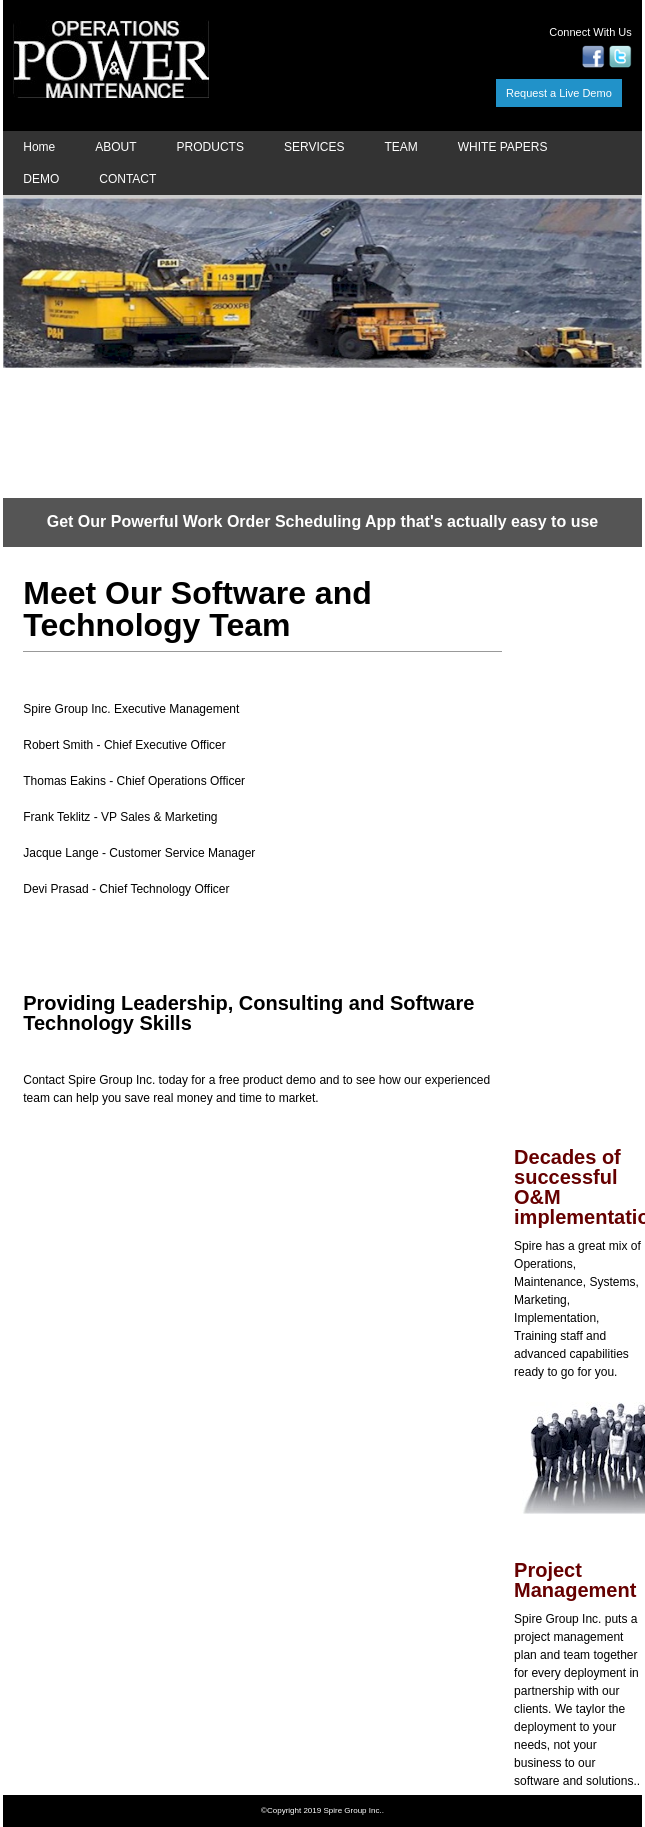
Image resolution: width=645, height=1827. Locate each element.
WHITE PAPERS (503, 147)
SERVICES (314, 147)
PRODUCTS (210, 147)
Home (39, 147)
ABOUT (115, 147)
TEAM (400, 147)
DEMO (41, 179)
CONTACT (127, 179)
